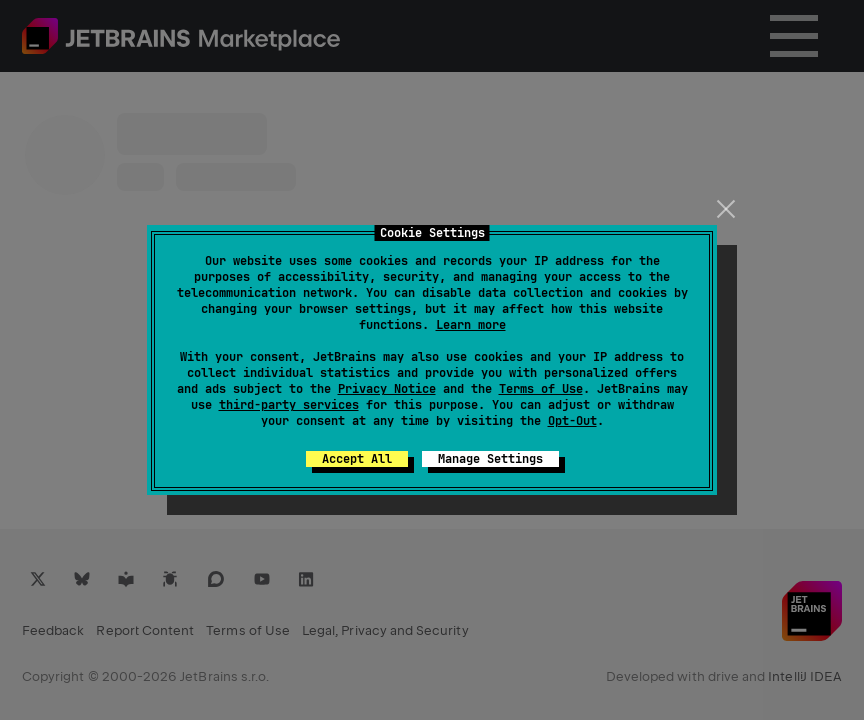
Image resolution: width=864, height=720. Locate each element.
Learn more (471, 325)
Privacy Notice (387, 389)
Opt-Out (572, 421)
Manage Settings (490, 459)
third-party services (289, 405)
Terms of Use (541, 389)
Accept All (357, 459)
